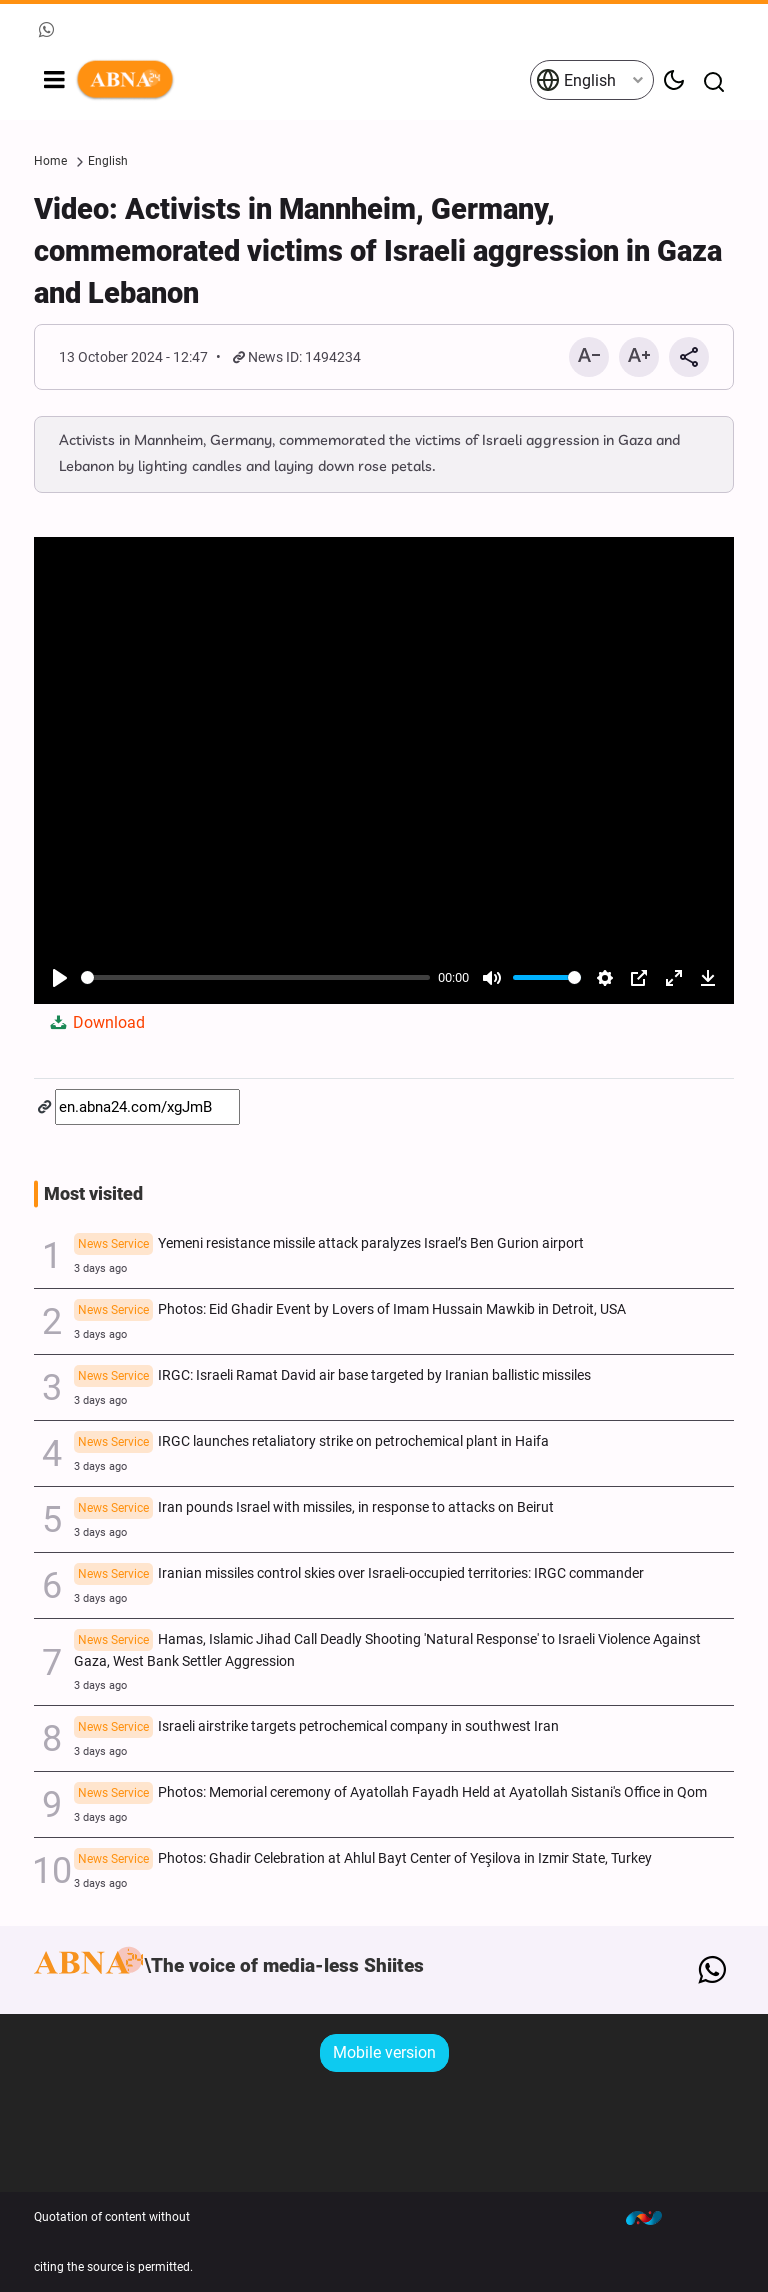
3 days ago (100, 1268)
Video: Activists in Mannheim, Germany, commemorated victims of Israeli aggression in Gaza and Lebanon (378, 251)
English (576, 80)
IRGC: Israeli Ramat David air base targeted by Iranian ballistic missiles (332, 1377)
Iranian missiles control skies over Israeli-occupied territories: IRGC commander (359, 1575)
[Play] (60, 978)
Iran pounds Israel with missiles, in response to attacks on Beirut (314, 1509)
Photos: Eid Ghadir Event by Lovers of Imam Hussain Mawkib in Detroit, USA (350, 1311)
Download (96, 1022)
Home (50, 161)
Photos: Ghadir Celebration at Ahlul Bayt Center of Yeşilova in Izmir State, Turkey (363, 1860)
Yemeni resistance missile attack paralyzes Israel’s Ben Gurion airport (329, 1245)
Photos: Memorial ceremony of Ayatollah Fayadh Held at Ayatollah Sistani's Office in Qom (390, 1794)
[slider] (255, 977)
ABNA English (302, 80)
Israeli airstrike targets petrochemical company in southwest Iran (316, 1728)
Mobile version (384, 2052)
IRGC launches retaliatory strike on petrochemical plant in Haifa (311, 1443)
